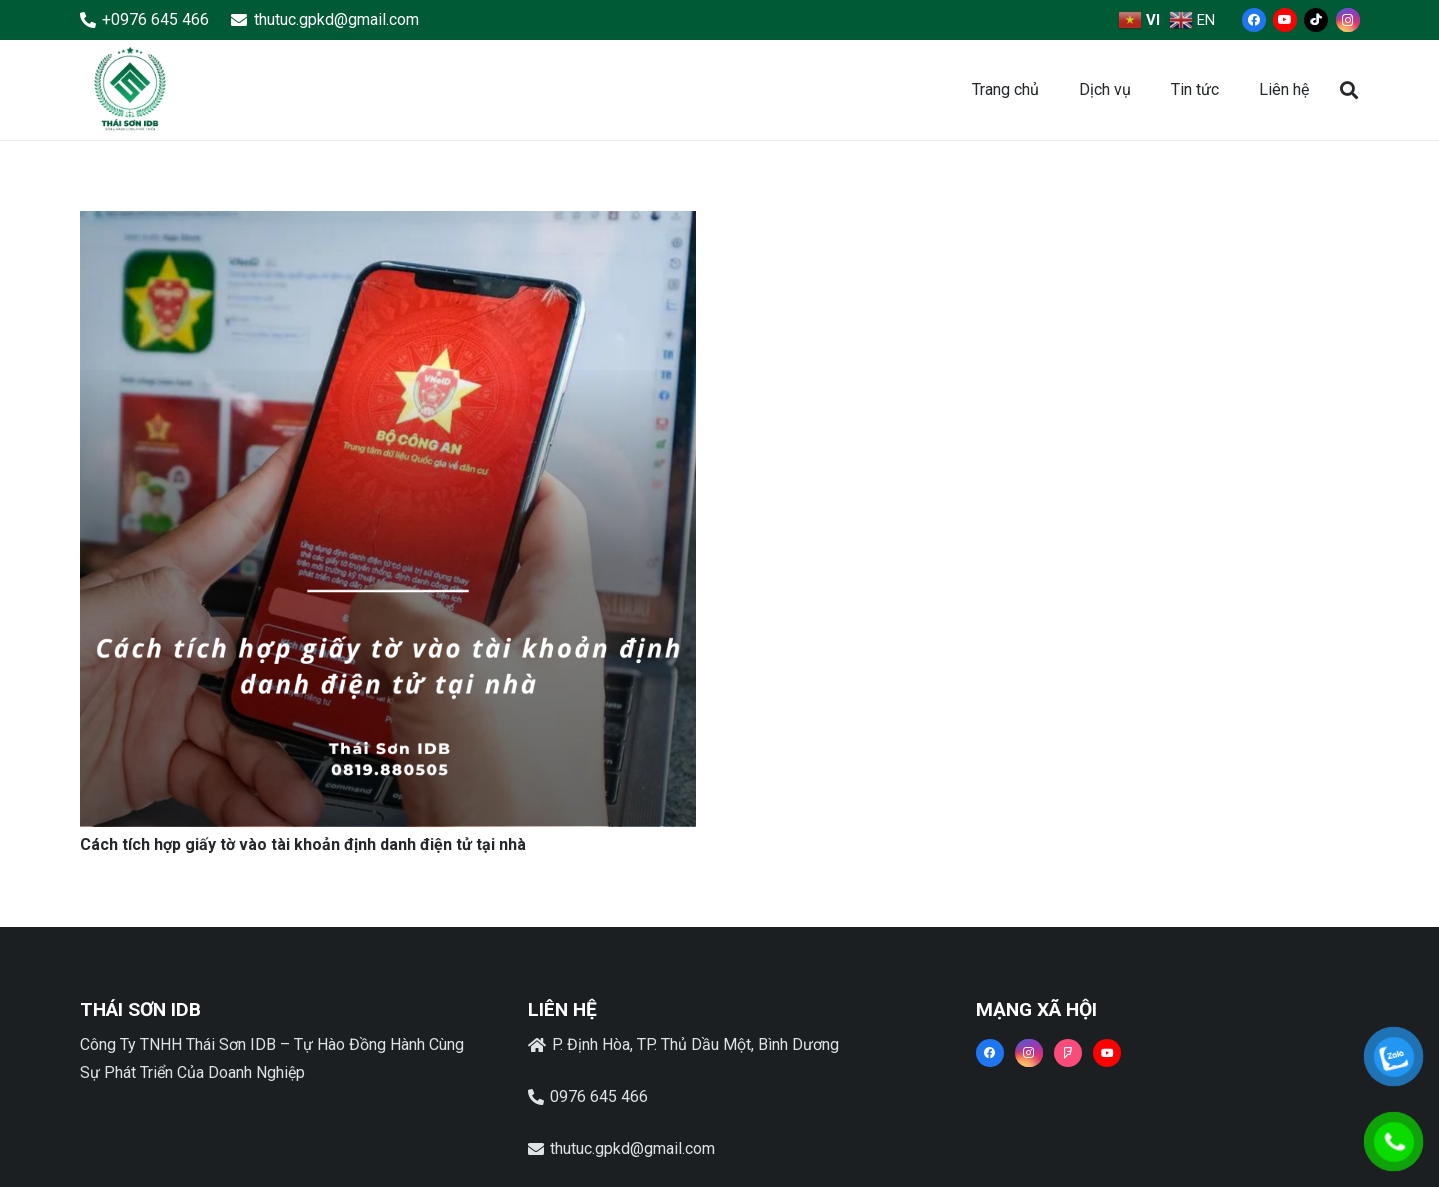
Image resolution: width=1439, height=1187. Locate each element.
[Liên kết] (130, 90)
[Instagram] (1348, 20)
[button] (1349, 90)
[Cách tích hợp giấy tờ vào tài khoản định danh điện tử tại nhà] (388, 224)
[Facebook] (1254, 20)
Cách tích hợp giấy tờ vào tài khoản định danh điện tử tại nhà (303, 844)
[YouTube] (1285, 20)
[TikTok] (1316, 20)
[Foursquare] (1068, 1053)
